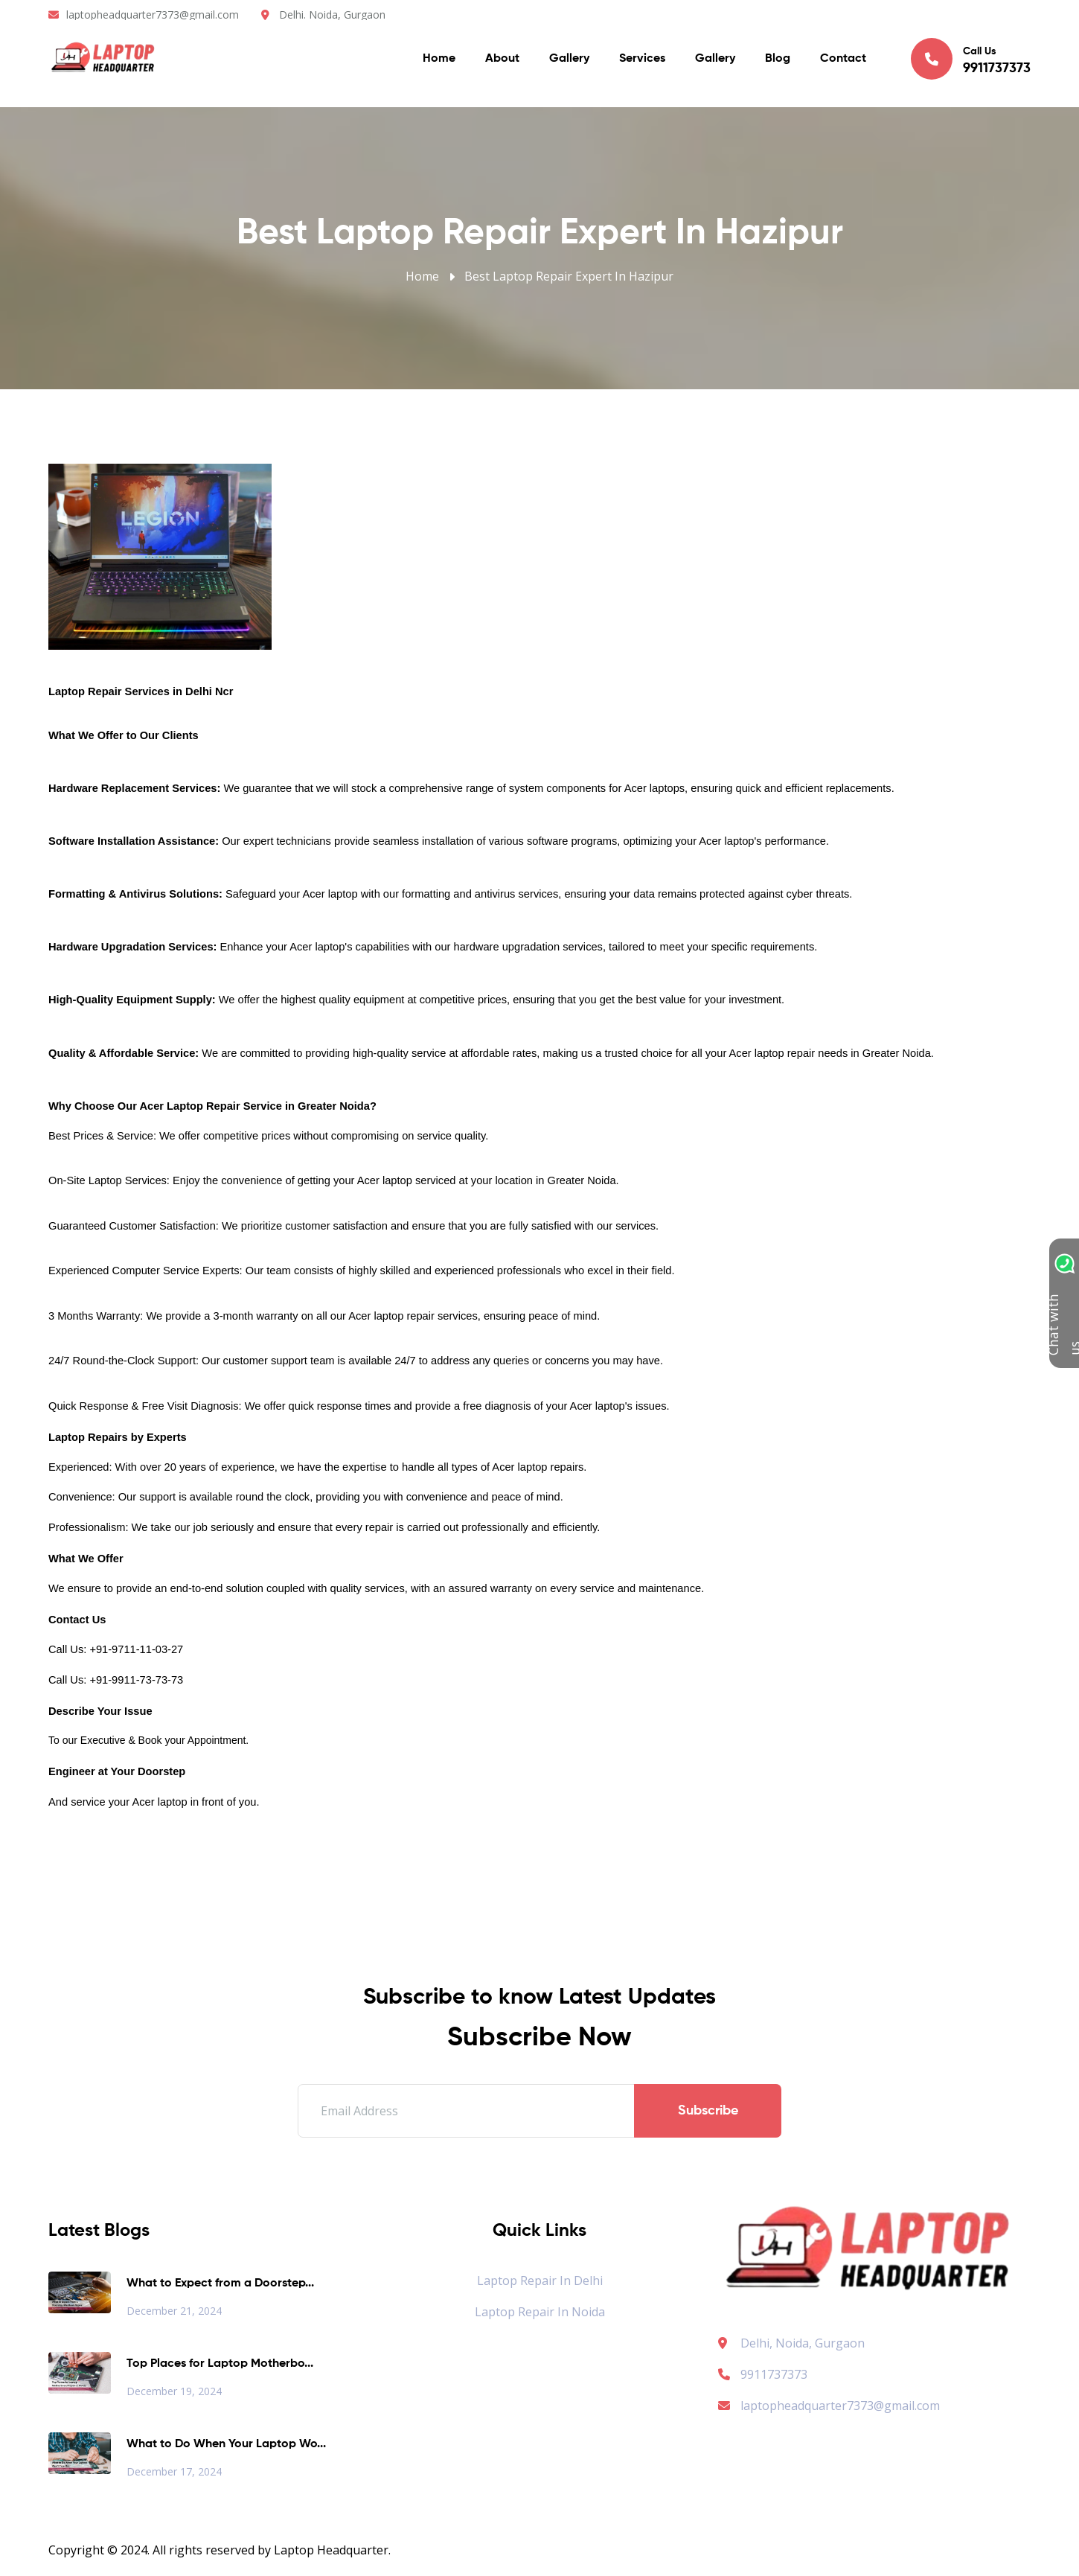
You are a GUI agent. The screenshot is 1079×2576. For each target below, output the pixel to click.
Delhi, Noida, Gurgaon (802, 2343)
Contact (843, 59)
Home (439, 59)
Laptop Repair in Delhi (540, 2280)
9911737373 (762, 2374)
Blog (777, 59)
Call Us (971, 59)
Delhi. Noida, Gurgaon (332, 14)
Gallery (569, 59)
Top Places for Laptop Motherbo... (220, 2364)
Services (642, 59)
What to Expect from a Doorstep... (220, 2283)
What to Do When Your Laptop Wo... (226, 2444)
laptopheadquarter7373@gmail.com (152, 14)
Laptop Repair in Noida (540, 2312)
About (502, 59)
